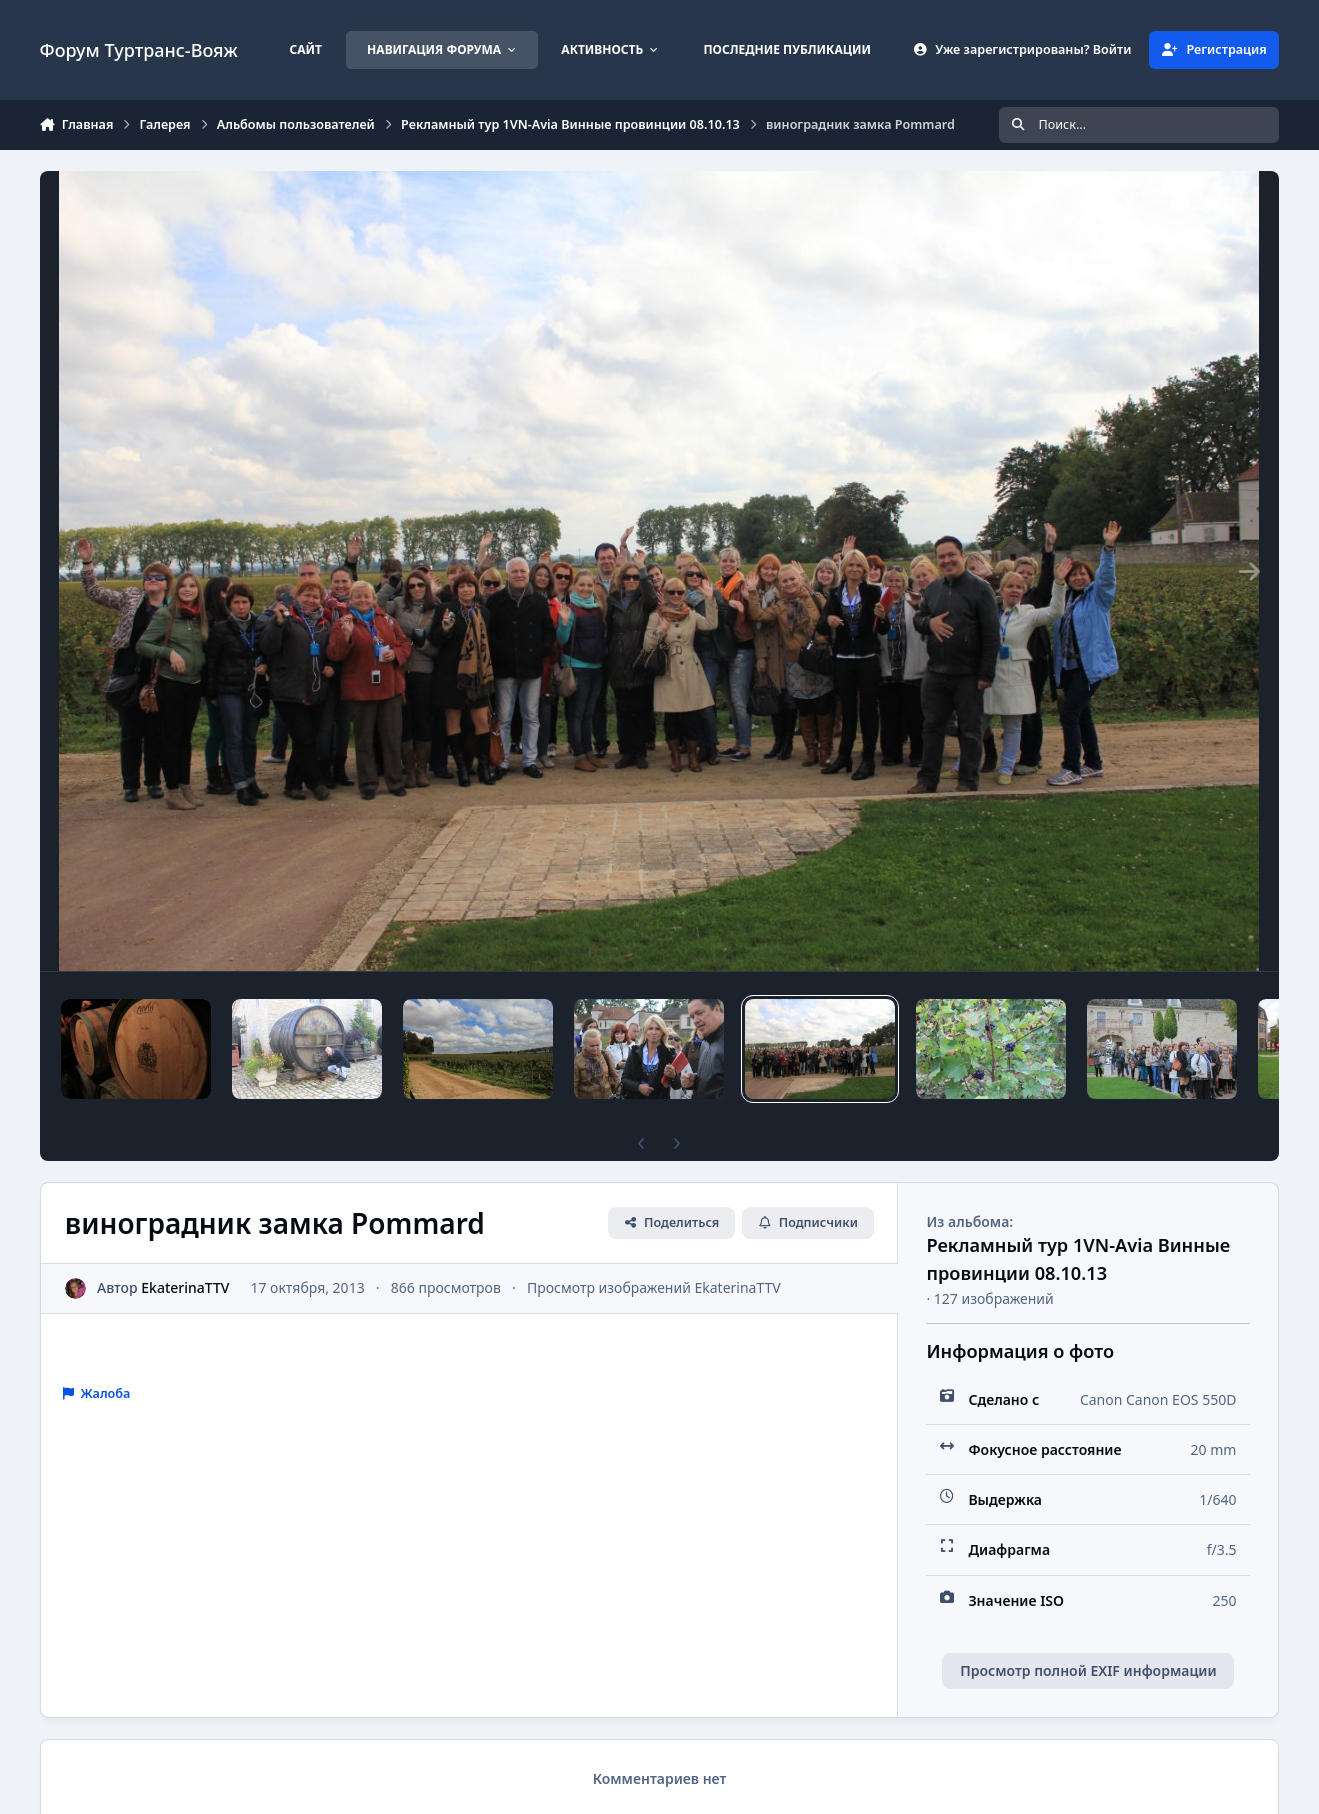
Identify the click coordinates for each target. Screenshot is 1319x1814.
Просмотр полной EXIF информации (1088, 1670)
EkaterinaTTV (185, 1287)
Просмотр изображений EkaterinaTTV (654, 1287)
